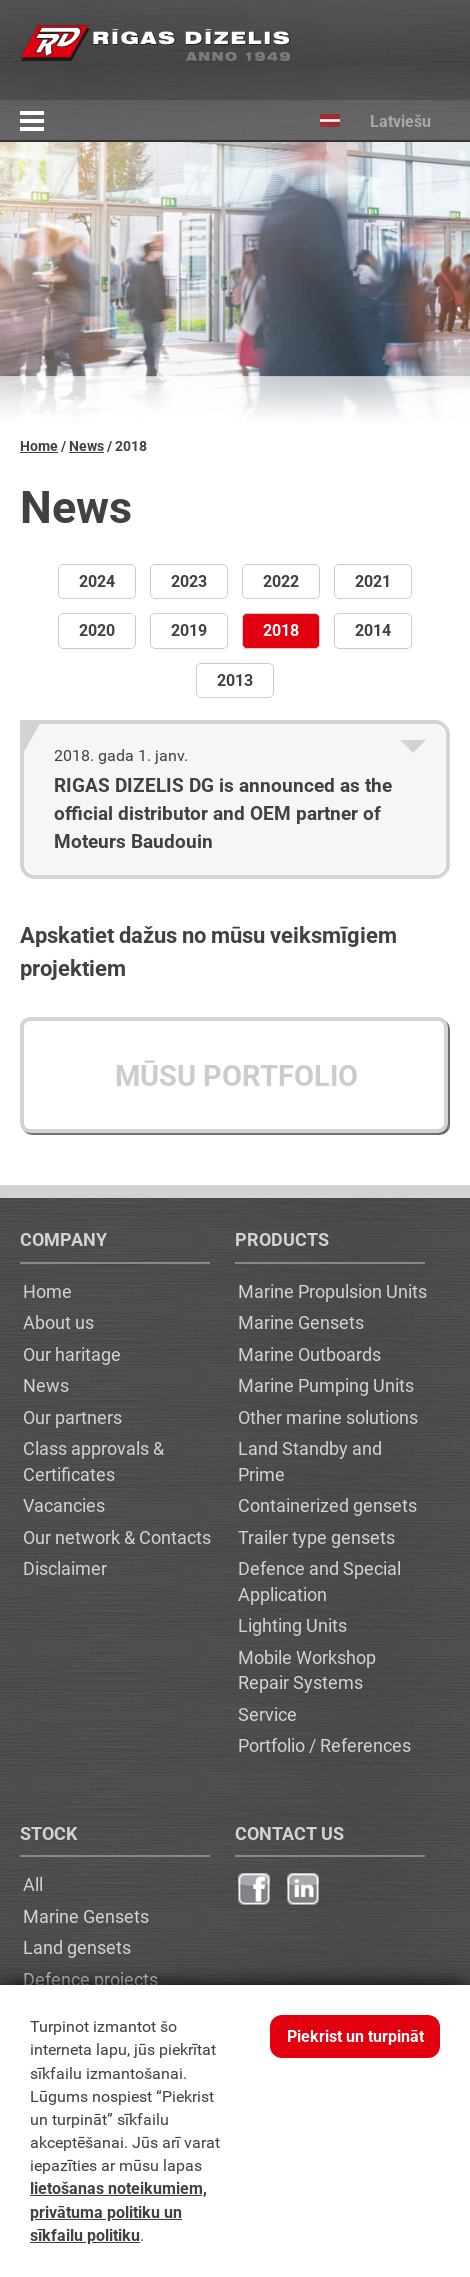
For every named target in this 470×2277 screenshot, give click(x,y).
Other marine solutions (328, 1417)
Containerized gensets (327, 1505)
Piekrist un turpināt (355, 2036)
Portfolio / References (324, 1745)
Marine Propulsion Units (332, 1291)
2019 (189, 630)
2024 (97, 581)
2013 (235, 680)
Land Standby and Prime (310, 1461)
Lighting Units (292, 1625)
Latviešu (360, 121)
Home (39, 446)
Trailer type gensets (316, 1537)
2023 (189, 581)
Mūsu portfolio (236, 1076)
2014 (373, 630)
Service (267, 1714)
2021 (373, 581)
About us (58, 1322)
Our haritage (72, 1354)
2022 (281, 581)
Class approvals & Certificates (93, 1461)
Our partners (72, 1417)
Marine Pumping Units (326, 1385)
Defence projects (90, 1979)
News (86, 446)
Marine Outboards (309, 1354)
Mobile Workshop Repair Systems (307, 1670)
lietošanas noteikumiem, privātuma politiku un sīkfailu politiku (118, 2211)
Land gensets (77, 1947)
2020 (97, 630)
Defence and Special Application (319, 1581)
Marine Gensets (301, 1322)
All (33, 1884)
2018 (281, 630)
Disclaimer (65, 1568)
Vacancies (64, 1505)
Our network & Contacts (117, 1537)
